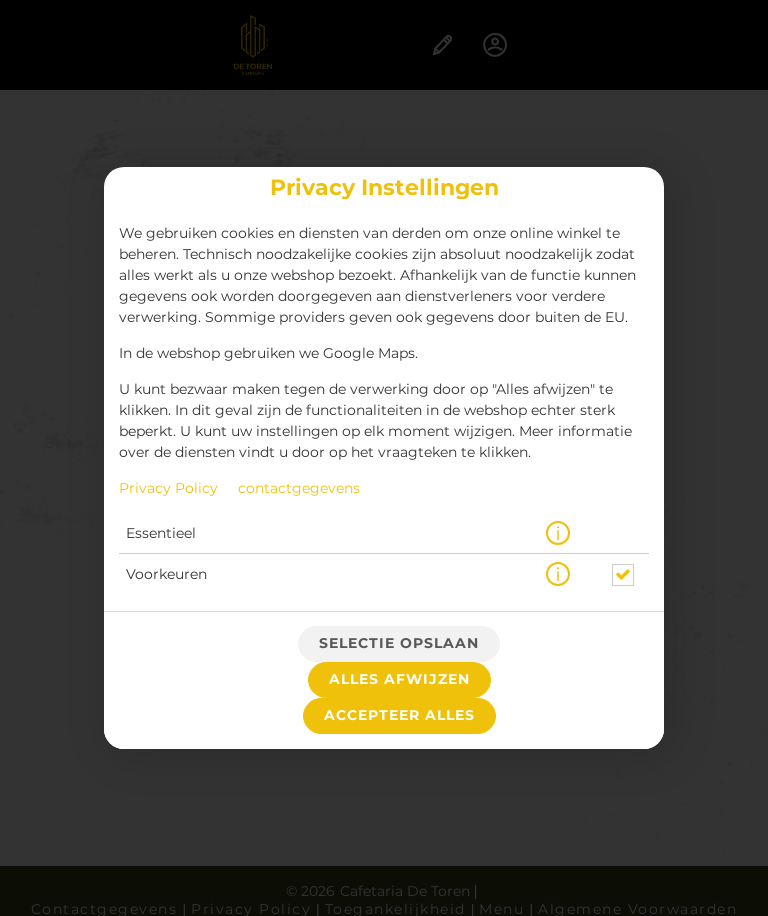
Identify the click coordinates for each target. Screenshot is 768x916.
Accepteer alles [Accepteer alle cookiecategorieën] (399, 716)
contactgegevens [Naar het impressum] (299, 489)
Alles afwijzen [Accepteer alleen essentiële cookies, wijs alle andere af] (399, 680)
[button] (558, 534)
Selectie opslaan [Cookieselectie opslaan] (399, 644)
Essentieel (161, 534)
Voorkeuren (166, 575)
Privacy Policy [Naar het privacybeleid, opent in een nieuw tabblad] (168, 489)
